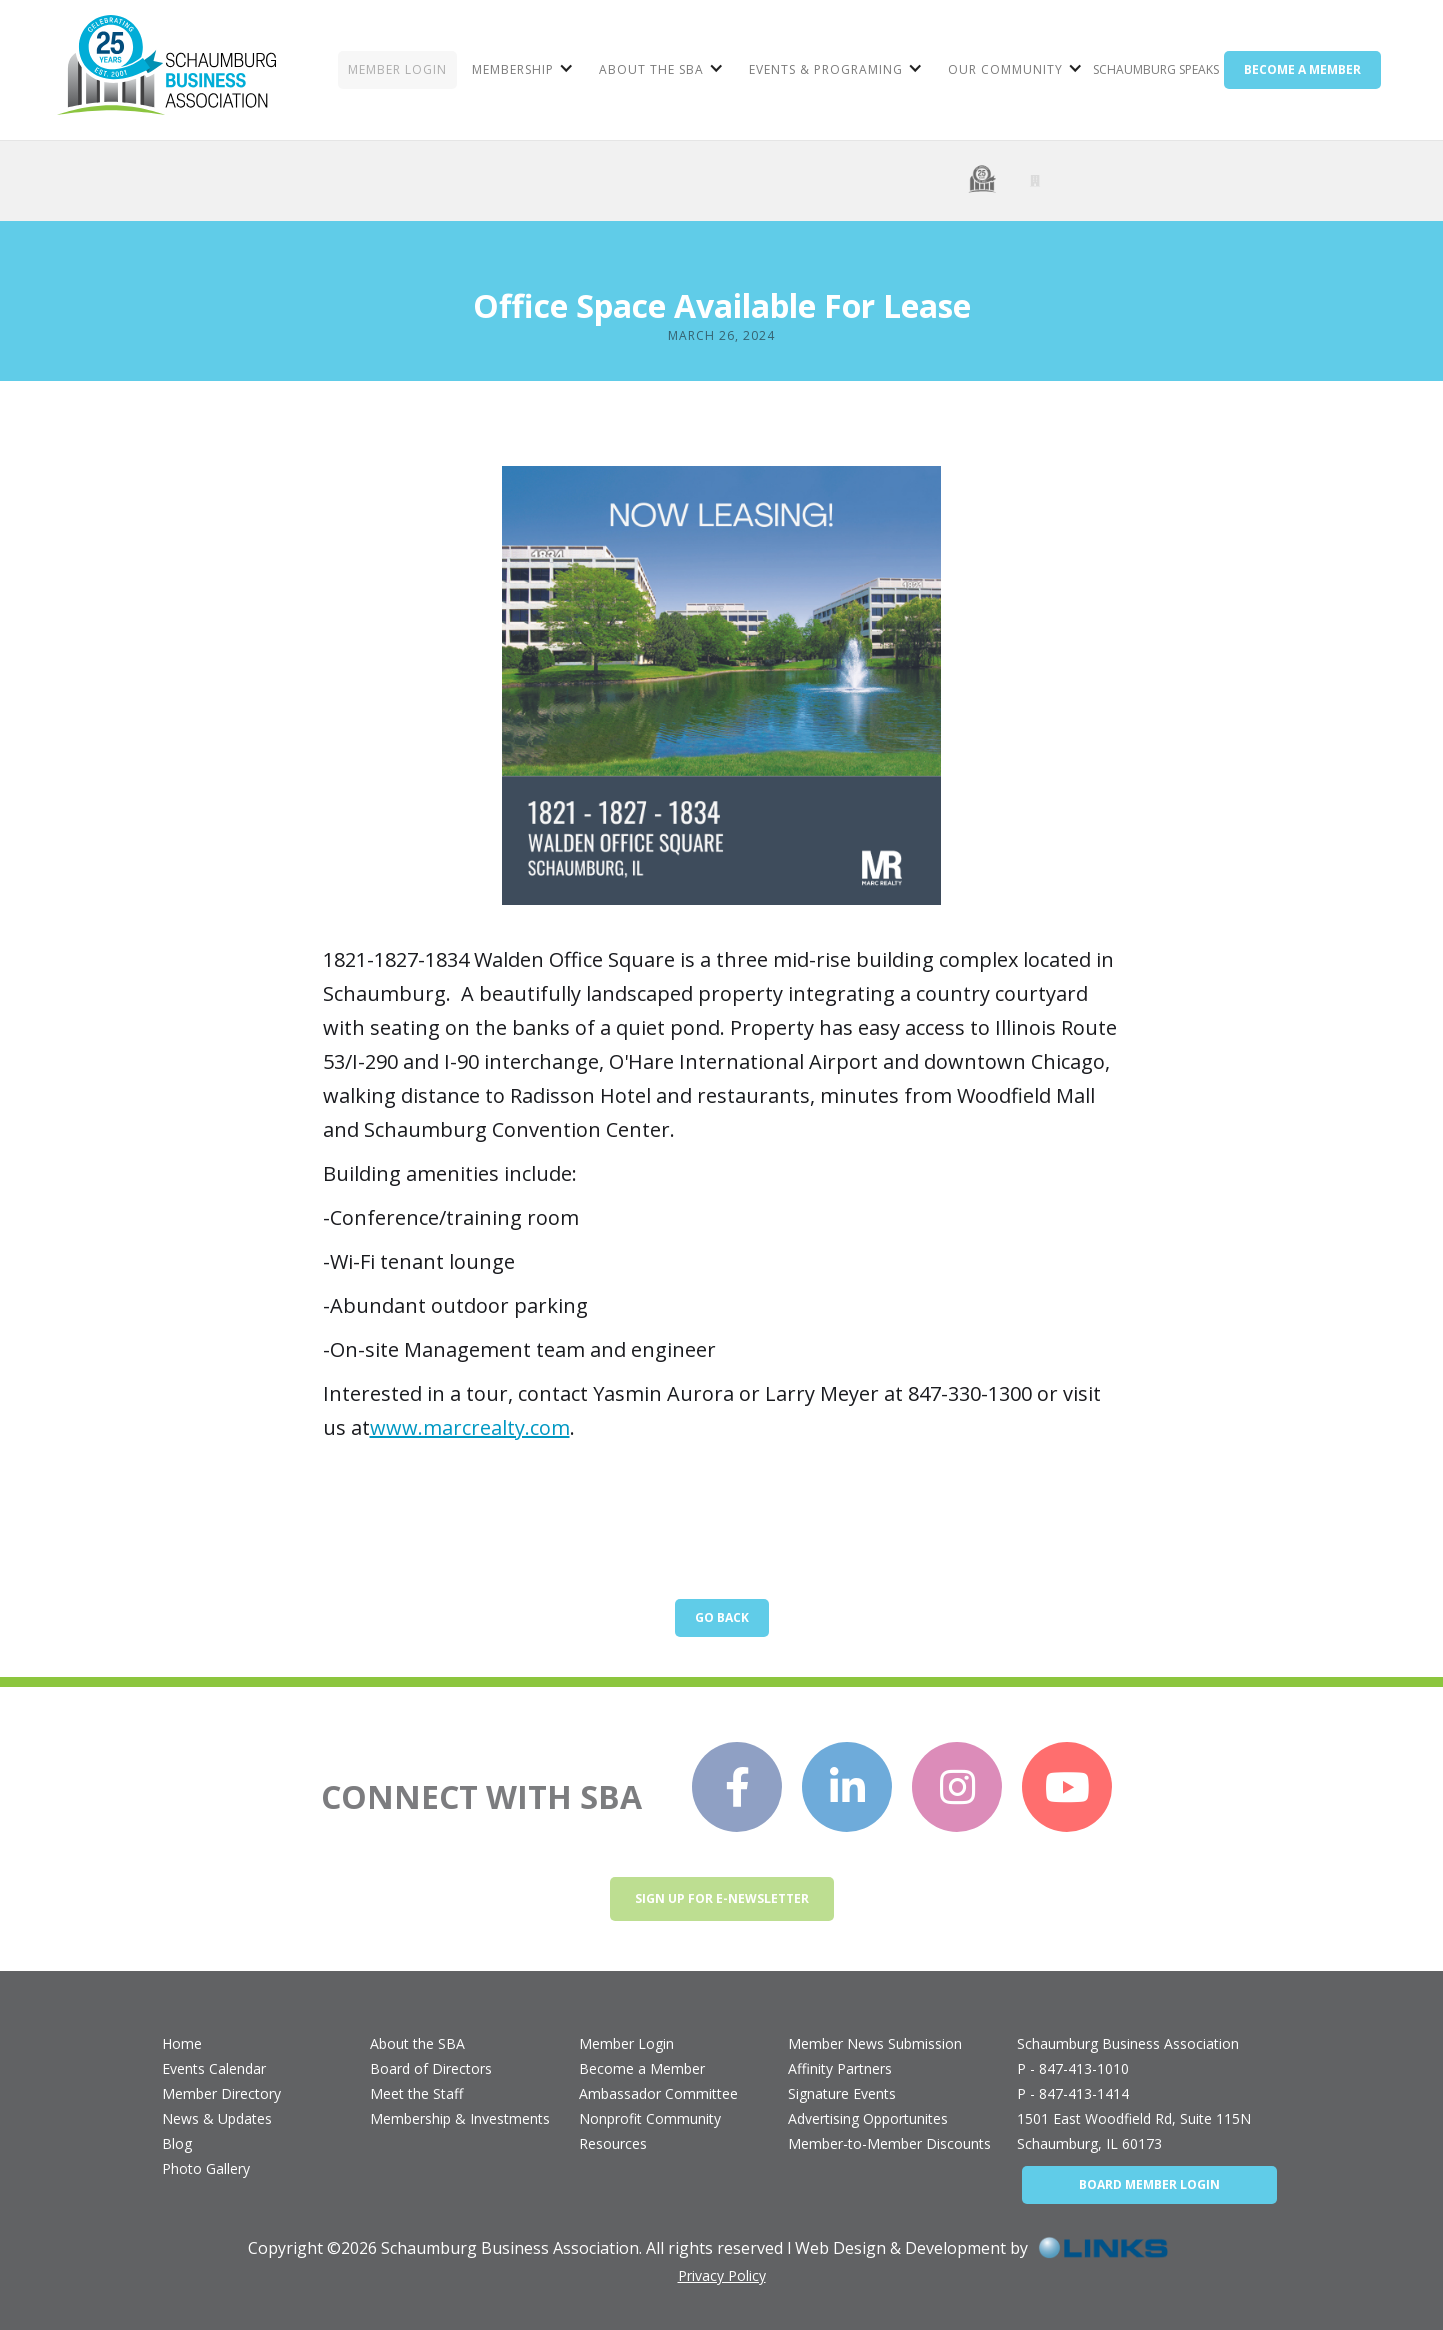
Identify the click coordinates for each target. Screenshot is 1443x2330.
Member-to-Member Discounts (889, 2143)
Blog (177, 2143)
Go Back (722, 1617)
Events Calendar (214, 2068)
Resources (613, 2143)
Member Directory (221, 2093)
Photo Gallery (206, 2168)
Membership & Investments (460, 2118)
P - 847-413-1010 (1073, 2068)
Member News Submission (875, 2043)
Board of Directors (431, 2068)
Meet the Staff (416, 2093)
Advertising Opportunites (868, 2118)
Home (182, 2043)
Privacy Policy (722, 2275)
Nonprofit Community (650, 2118)
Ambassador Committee (658, 2093)
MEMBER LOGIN (397, 69)
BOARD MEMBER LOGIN (1149, 2184)
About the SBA (417, 2043)
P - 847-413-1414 (1073, 2093)
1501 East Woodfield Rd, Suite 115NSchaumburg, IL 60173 (1134, 2131)
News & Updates (217, 2118)
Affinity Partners (840, 2068)
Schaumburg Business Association (1128, 2043)
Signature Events (842, 2093)
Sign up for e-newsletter (722, 1898)
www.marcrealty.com (470, 1427)
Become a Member (642, 2068)
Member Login (626, 2043)
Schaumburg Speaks (1156, 69)
